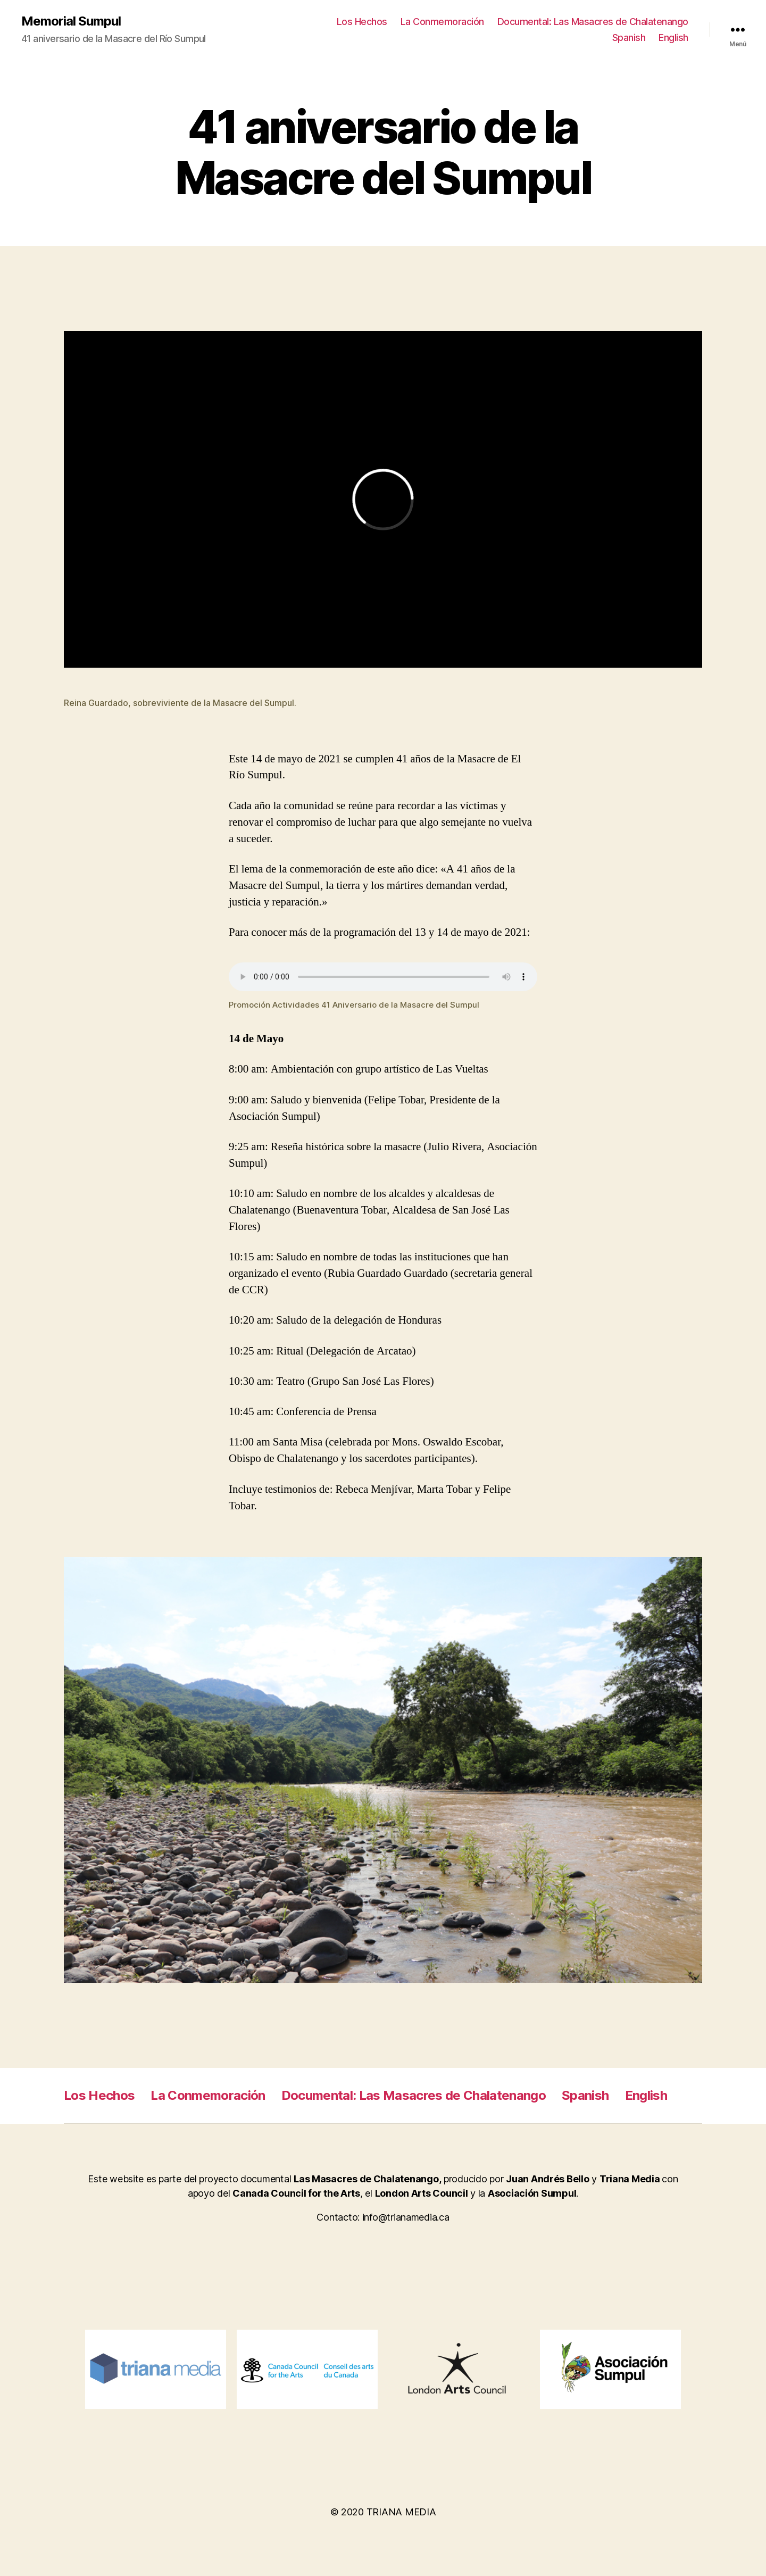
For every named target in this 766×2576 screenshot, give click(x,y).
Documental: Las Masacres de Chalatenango (592, 21)
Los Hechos (362, 21)
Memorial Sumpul (71, 21)
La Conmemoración (442, 21)
